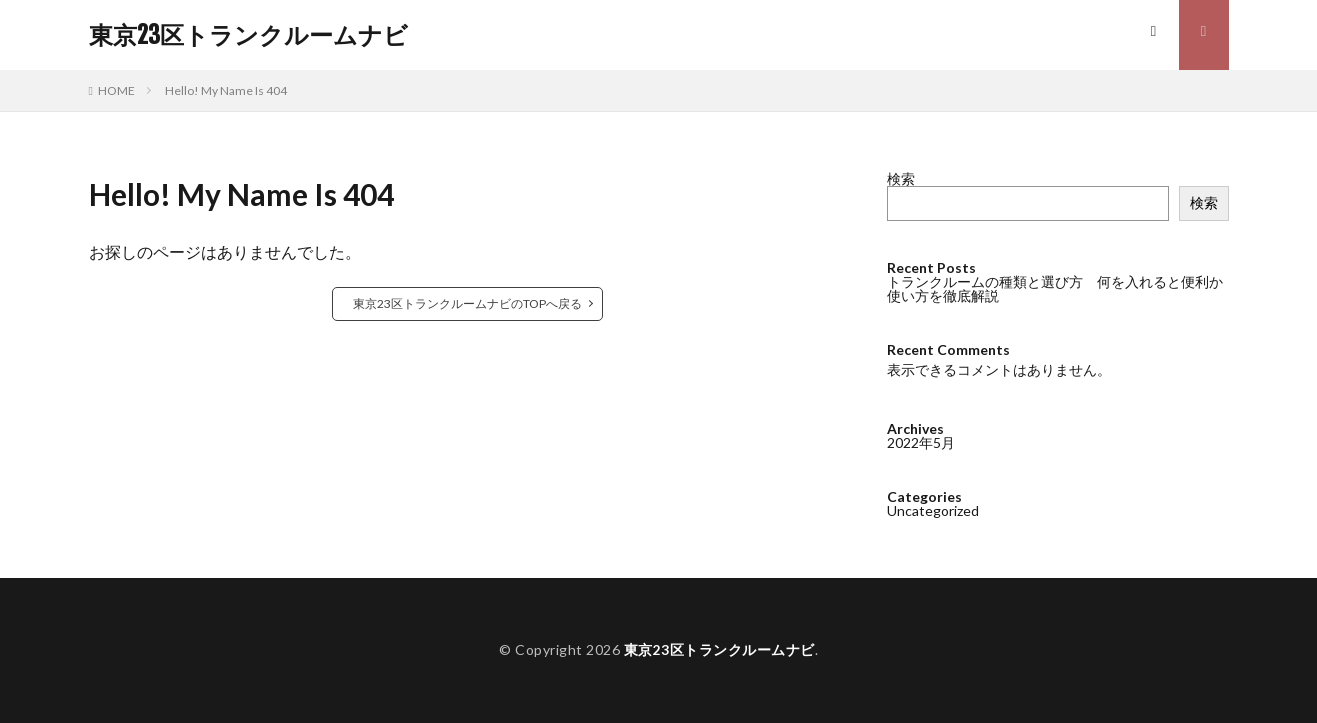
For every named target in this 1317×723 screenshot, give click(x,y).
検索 (901, 178)
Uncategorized (933, 509)
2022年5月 (921, 441)
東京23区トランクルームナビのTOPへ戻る (467, 303)
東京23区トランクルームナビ (248, 35)
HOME (116, 90)
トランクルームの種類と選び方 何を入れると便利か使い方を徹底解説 (1055, 288)
